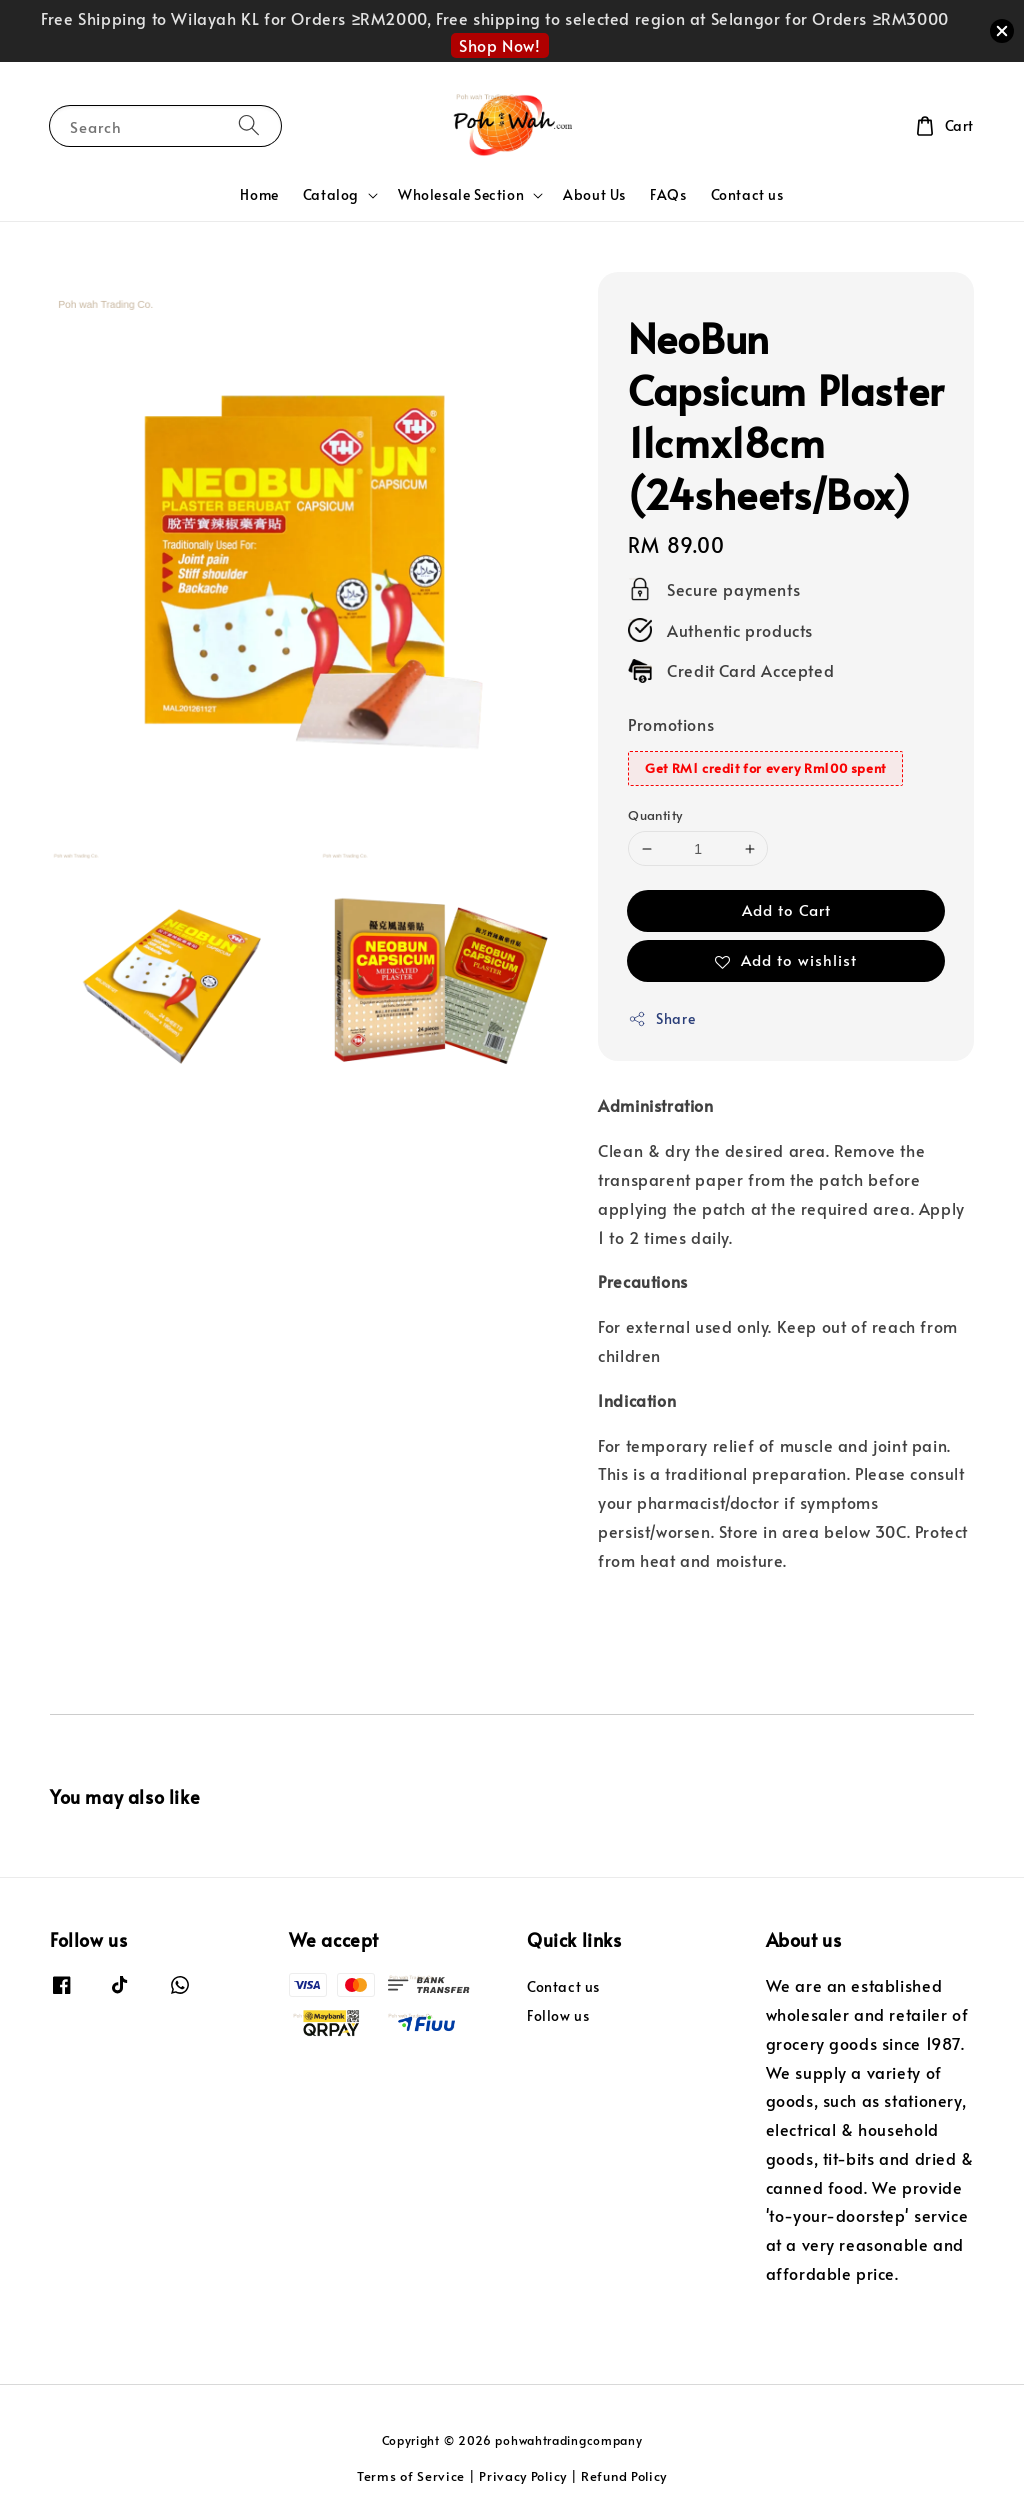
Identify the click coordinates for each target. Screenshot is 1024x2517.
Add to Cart (786, 909)
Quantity (655, 815)
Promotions (671, 724)
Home (259, 194)
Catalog (331, 195)
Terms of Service (411, 2476)
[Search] (249, 125)
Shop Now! (499, 45)
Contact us (747, 194)
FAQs (668, 194)
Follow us (558, 2015)
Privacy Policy (523, 2476)
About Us (594, 194)
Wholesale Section (461, 195)
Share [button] (661, 1018)
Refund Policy (624, 2476)
